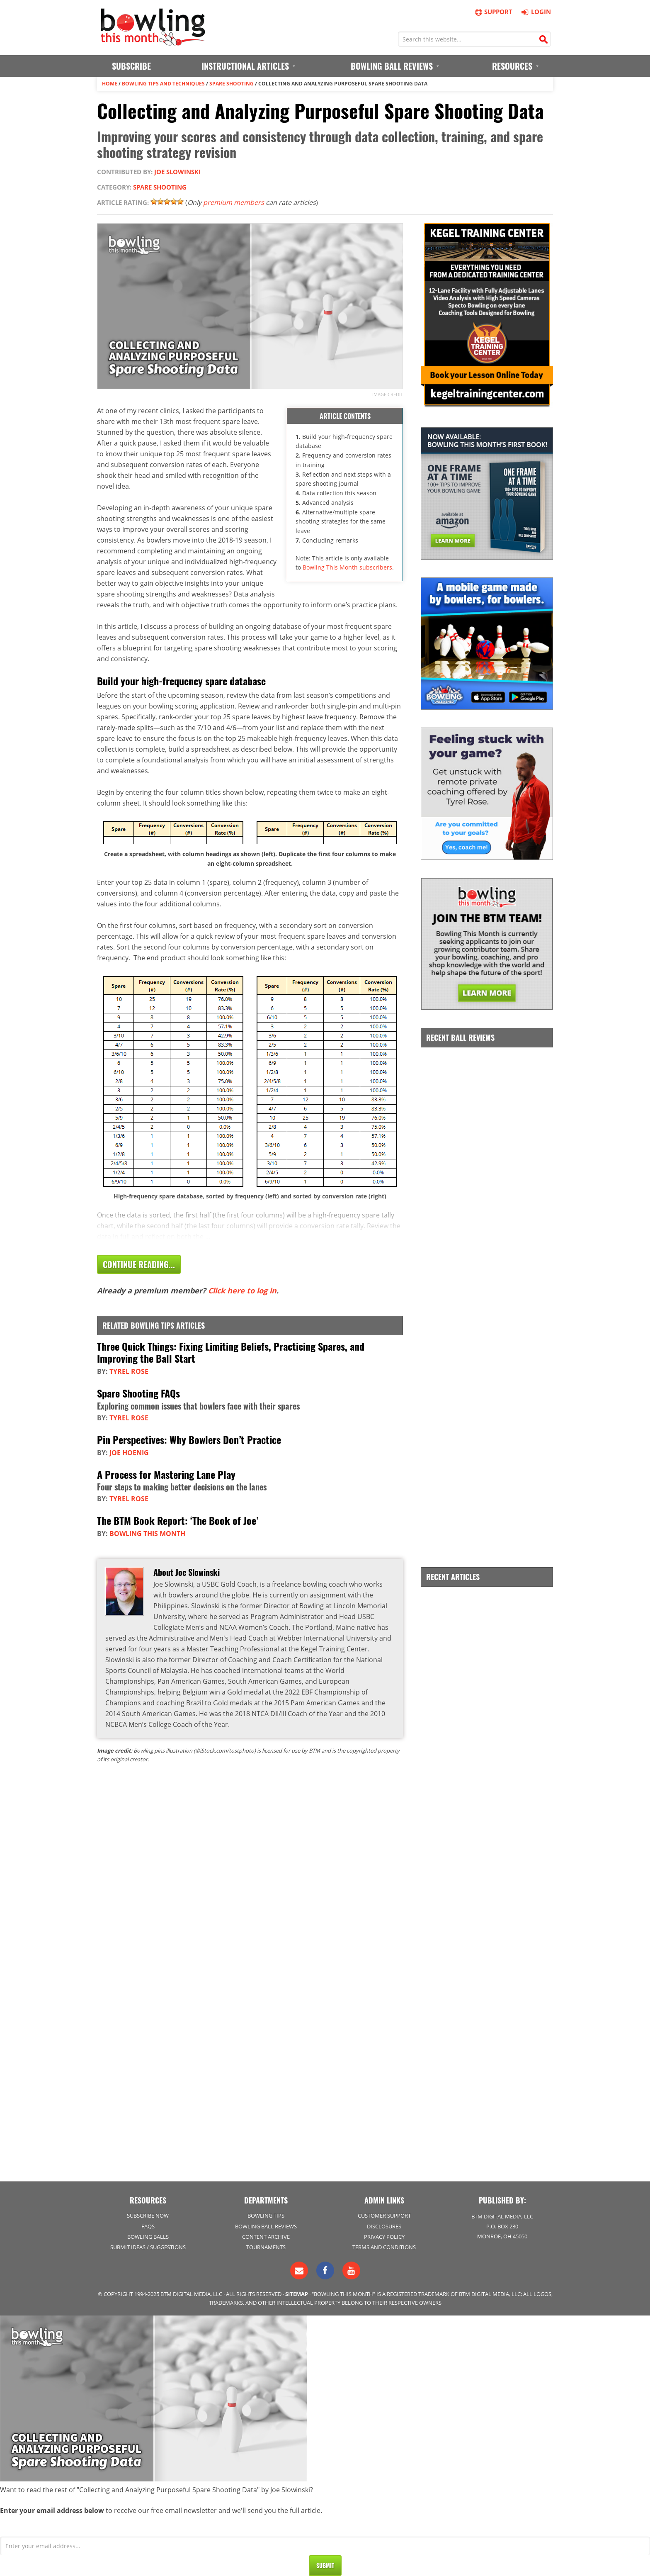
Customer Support (384, 2215)
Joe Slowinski (177, 172)
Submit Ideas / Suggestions (148, 2247)
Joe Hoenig (129, 1452)
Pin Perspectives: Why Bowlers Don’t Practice (189, 1439)
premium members (233, 202)
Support (493, 12)
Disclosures (384, 2226)
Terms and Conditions (384, 2247)
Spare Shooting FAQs (138, 1392)
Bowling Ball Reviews (266, 2226)
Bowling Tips (265, 2215)
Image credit (387, 394)
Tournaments (266, 2247)
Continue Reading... (139, 1264)
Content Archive (266, 2236)
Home (109, 83)
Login (535, 12)
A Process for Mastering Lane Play (166, 1474)
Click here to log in (242, 1290)
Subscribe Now (148, 2215)
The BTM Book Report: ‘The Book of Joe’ (177, 1520)
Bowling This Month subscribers (347, 567)
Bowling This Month (147, 1533)
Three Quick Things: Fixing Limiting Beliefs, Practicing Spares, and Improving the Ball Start (230, 1352)
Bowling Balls (148, 2236)
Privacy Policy (384, 2236)
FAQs (148, 2226)
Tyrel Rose (128, 1371)
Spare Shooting (231, 83)
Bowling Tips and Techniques (163, 83)
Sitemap (296, 2294)
